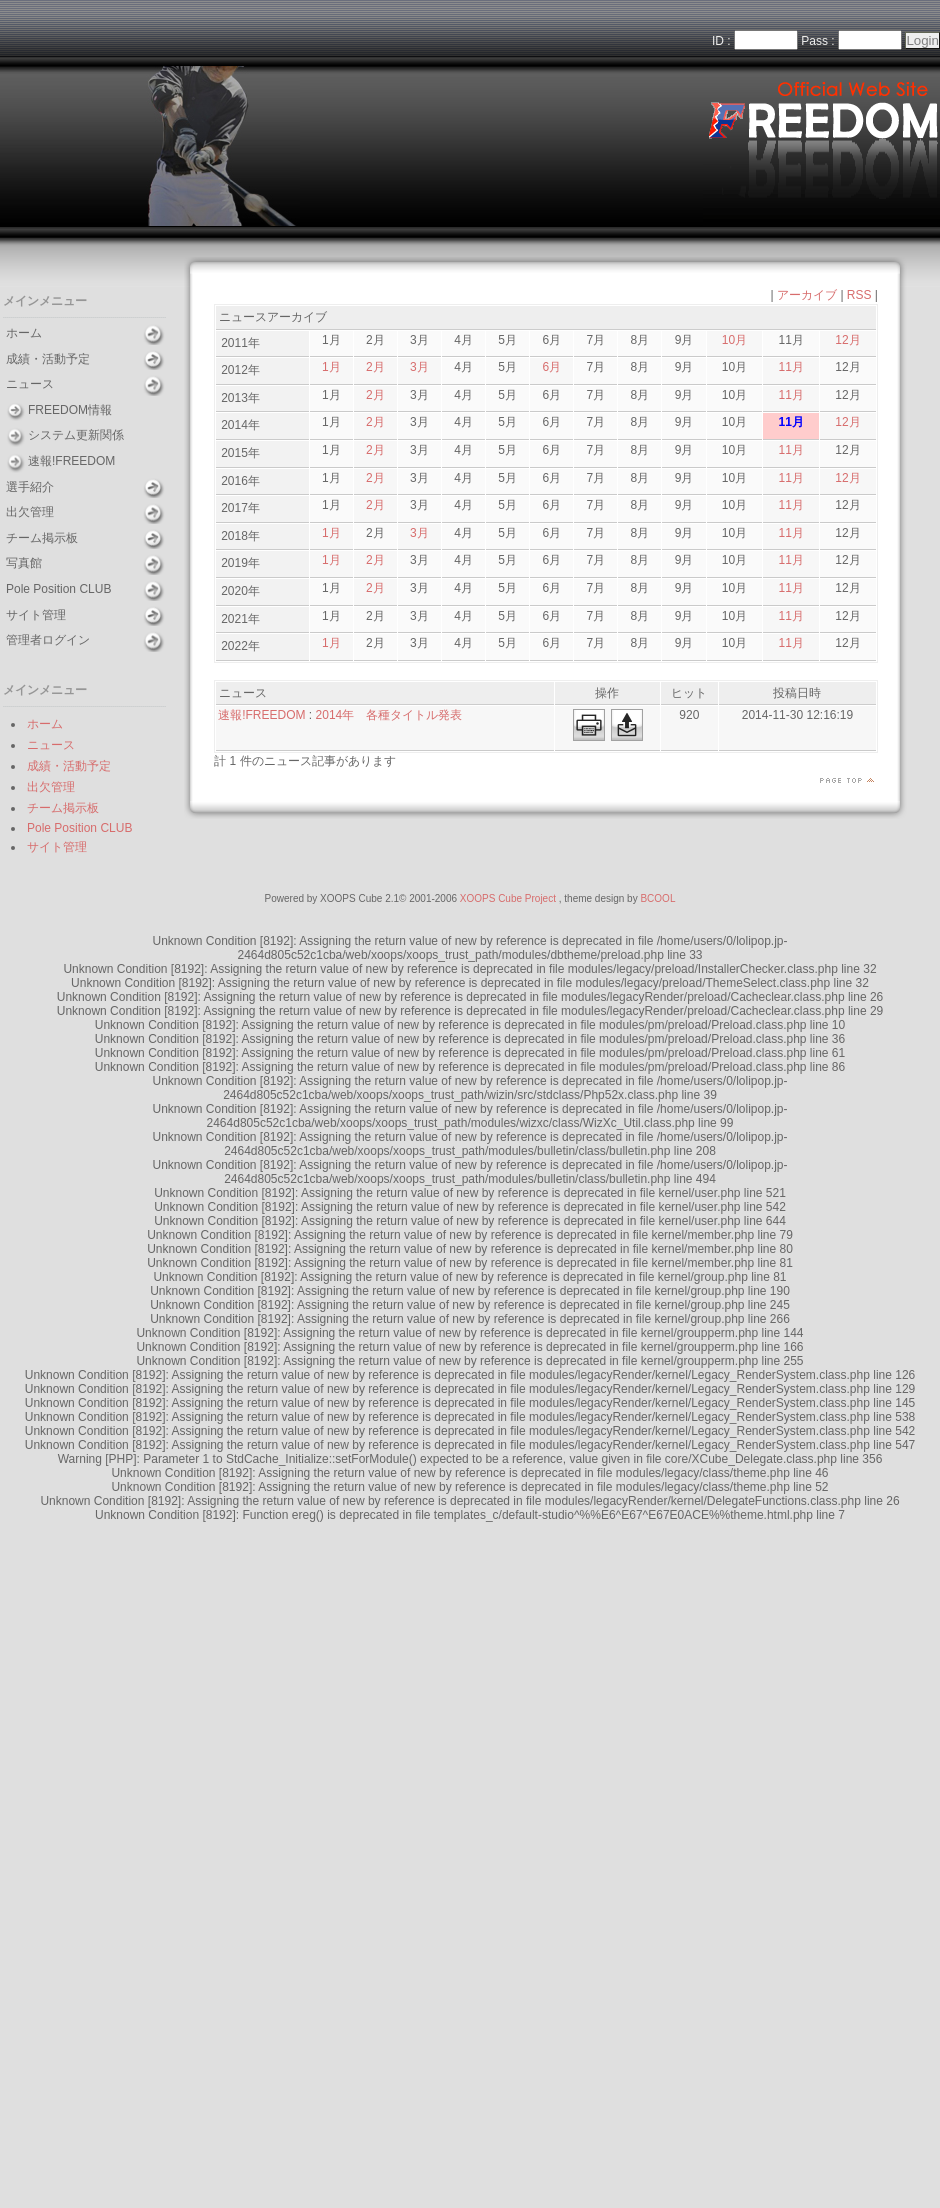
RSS (859, 295)
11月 (791, 367)
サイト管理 (36, 615)
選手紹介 (30, 487)
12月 (847, 340)
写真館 (24, 563)
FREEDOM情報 (70, 410)
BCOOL (657, 898)
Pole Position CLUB (58, 589)
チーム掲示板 (42, 538)
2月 (375, 367)
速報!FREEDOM (71, 461)
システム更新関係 (76, 435)
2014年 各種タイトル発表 (389, 715)
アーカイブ (807, 295)
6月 (551, 367)
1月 (331, 367)
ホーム (24, 333)
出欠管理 (30, 512)
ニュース (30, 384)
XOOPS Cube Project (508, 898)
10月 (734, 340)
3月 (419, 367)
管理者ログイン (48, 640)
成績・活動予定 (48, 359)
